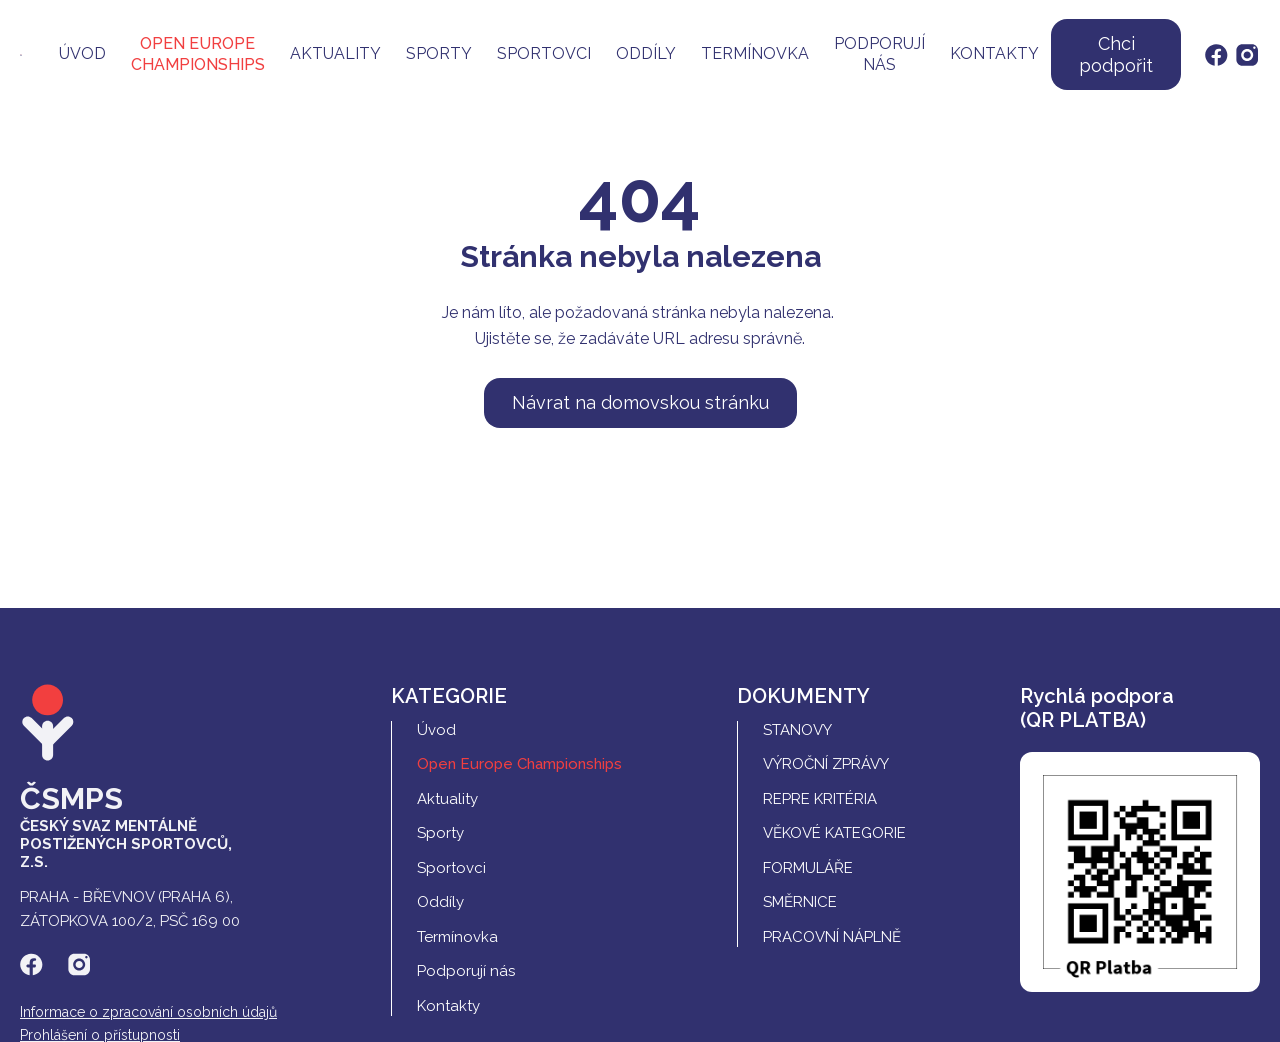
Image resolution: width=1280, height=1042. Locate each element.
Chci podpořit (1116, 54)
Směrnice (800, 902)
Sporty (439, 53)
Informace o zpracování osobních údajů (148, 1012)
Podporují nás (879, 54)
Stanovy (797, 730)
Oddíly (646, 53)
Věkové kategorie (834, 833)
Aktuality (335, 53)
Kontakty (994, 53)
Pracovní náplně (832, 937)
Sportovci (544, 53)
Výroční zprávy (826, 764)
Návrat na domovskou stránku (640, 402)
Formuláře (808, 868)
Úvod (82, 53)
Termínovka (755, 53)
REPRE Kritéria (820, 799)
